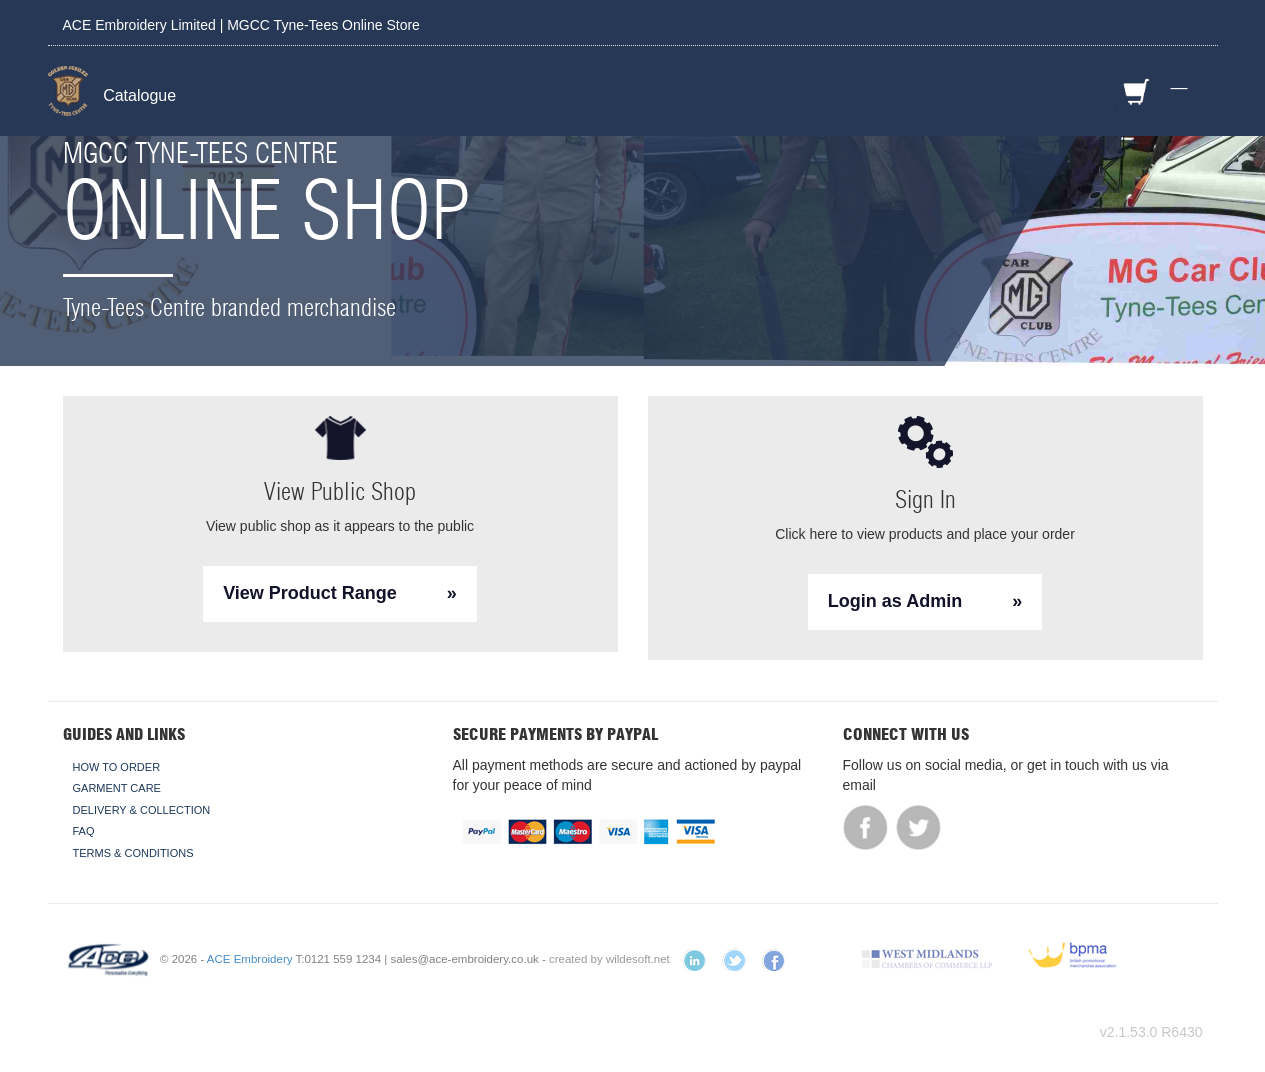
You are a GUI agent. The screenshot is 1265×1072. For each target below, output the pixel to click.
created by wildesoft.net (609, 959)
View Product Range (310, 593)
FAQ (84, 831)
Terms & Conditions (133, 853)
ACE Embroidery (250, 959)
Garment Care (117, 788)
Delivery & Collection (142, 810)
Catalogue (139, 95)
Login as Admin (895, 601)
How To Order (117, 767)
